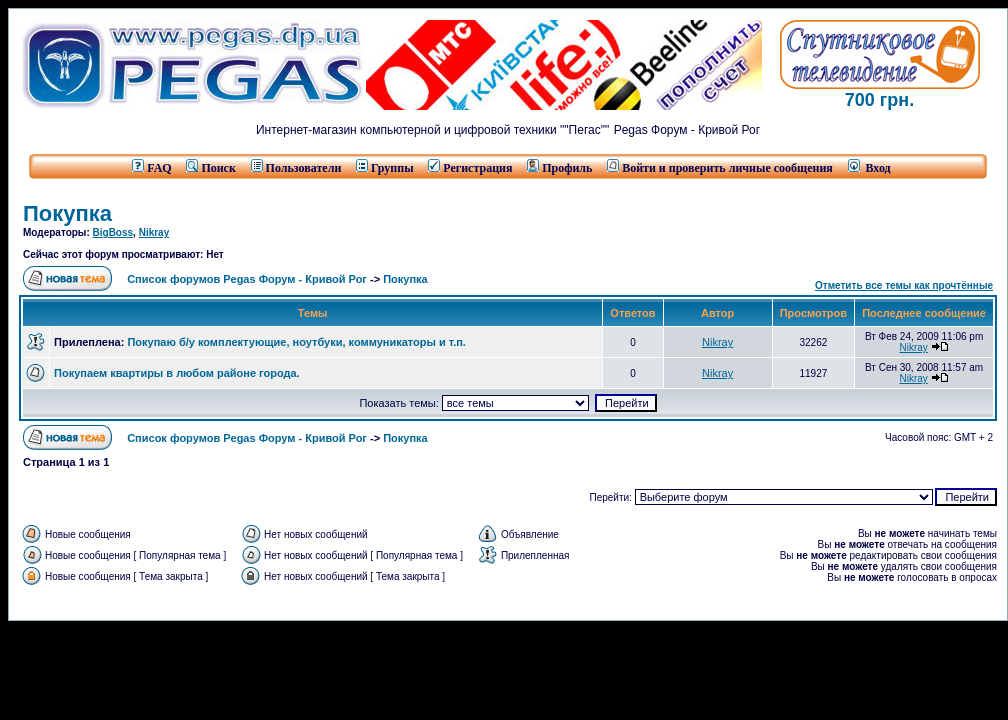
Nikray (154, 232)
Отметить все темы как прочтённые (904, 285)
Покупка (67, 213)
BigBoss (113, 232)
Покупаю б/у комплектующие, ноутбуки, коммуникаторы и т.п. (296, 342)
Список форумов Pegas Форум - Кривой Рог (247, 279)
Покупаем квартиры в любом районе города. (177, 373)
